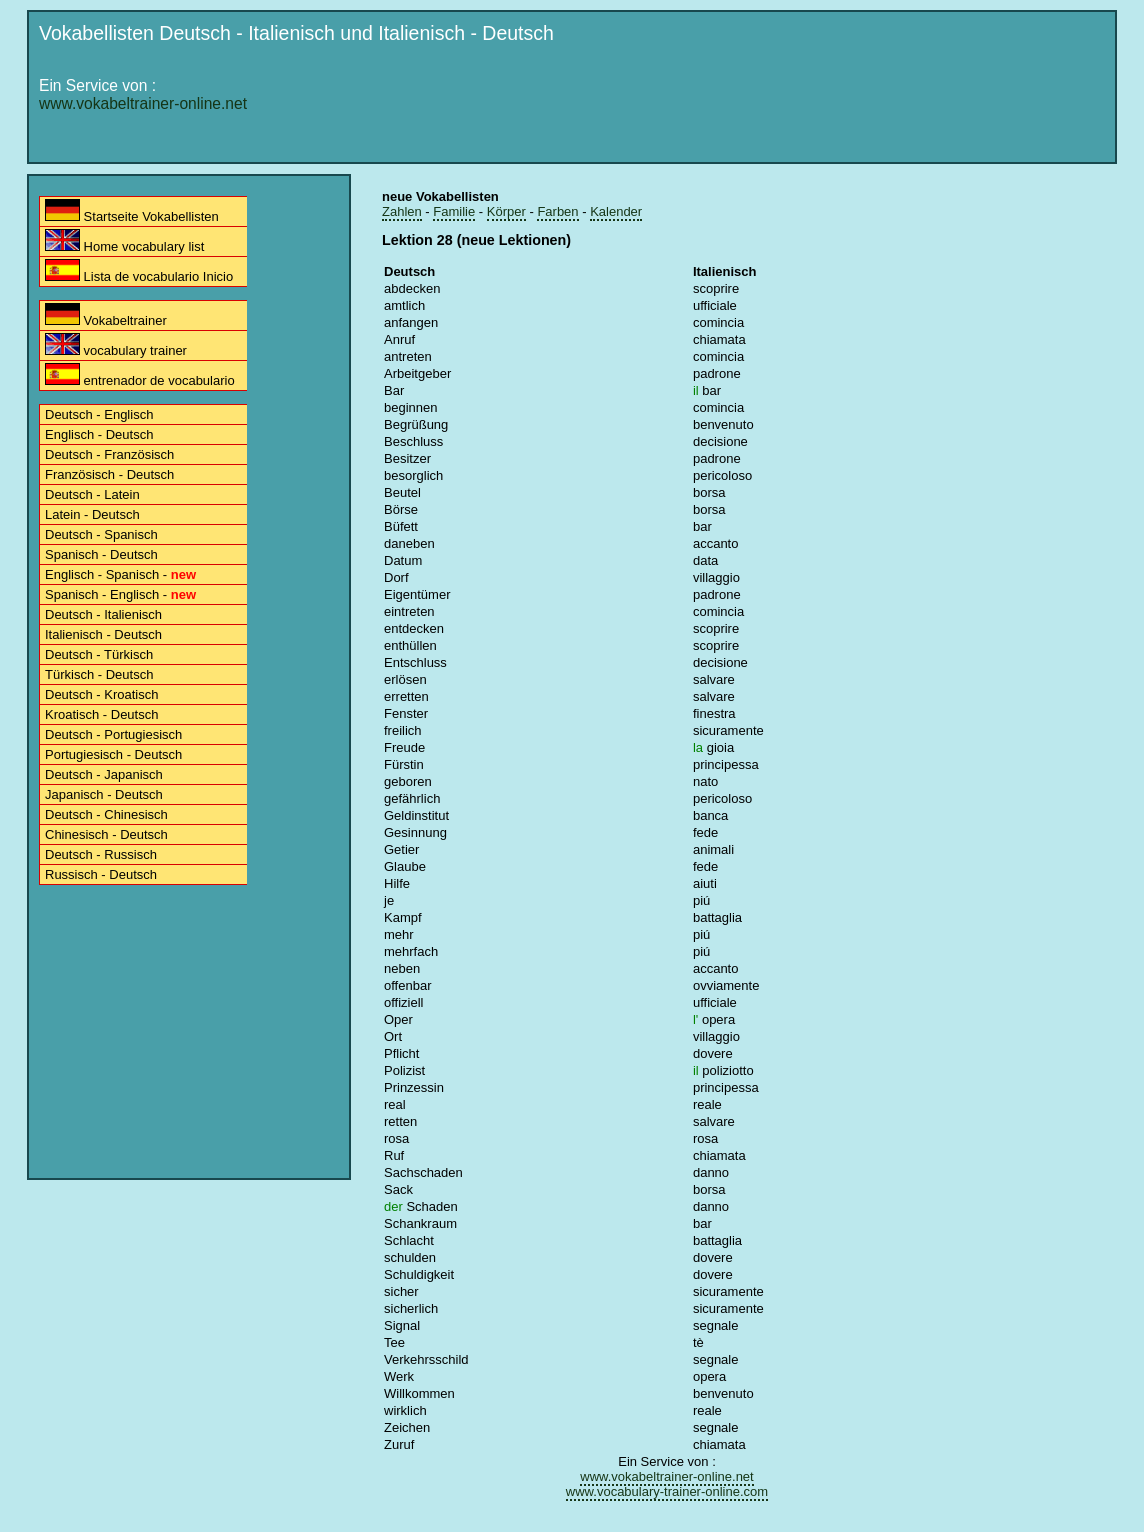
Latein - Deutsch (92, 514)
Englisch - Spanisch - (120, 574)
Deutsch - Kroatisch (101, 694)
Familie (454, 211)
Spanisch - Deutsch (101, 554)
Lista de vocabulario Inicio (139, 271)
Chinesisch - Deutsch (106, 834)
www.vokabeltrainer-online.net (143, 103)
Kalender (616, 211)
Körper (506, 211)
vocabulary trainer (116, 345)
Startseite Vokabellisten (132, 211)
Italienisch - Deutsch (103, 634)
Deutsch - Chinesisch (106, 814)
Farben (557, 211)
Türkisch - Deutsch (99, 674)
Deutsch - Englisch (99, 414)
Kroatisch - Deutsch (101, 714)
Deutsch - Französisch (109, 454)
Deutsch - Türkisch (99, 654)
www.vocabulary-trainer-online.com (667, 1491)
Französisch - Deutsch (109, 474)
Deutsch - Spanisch (101, 534)
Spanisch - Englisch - (120, 594)
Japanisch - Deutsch (104, 794)
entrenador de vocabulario (140, 375)
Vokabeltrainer (106, 315)
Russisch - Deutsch (101, 874)
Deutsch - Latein (92, 494)
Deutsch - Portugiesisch (113, 734)
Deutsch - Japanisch (104, 774)
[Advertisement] (743, 107)
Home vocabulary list (124, 241)
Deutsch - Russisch (101, 854)
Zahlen (402, 211)
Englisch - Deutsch (99, 434)
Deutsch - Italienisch (103, 614)
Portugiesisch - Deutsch (113, 754)
